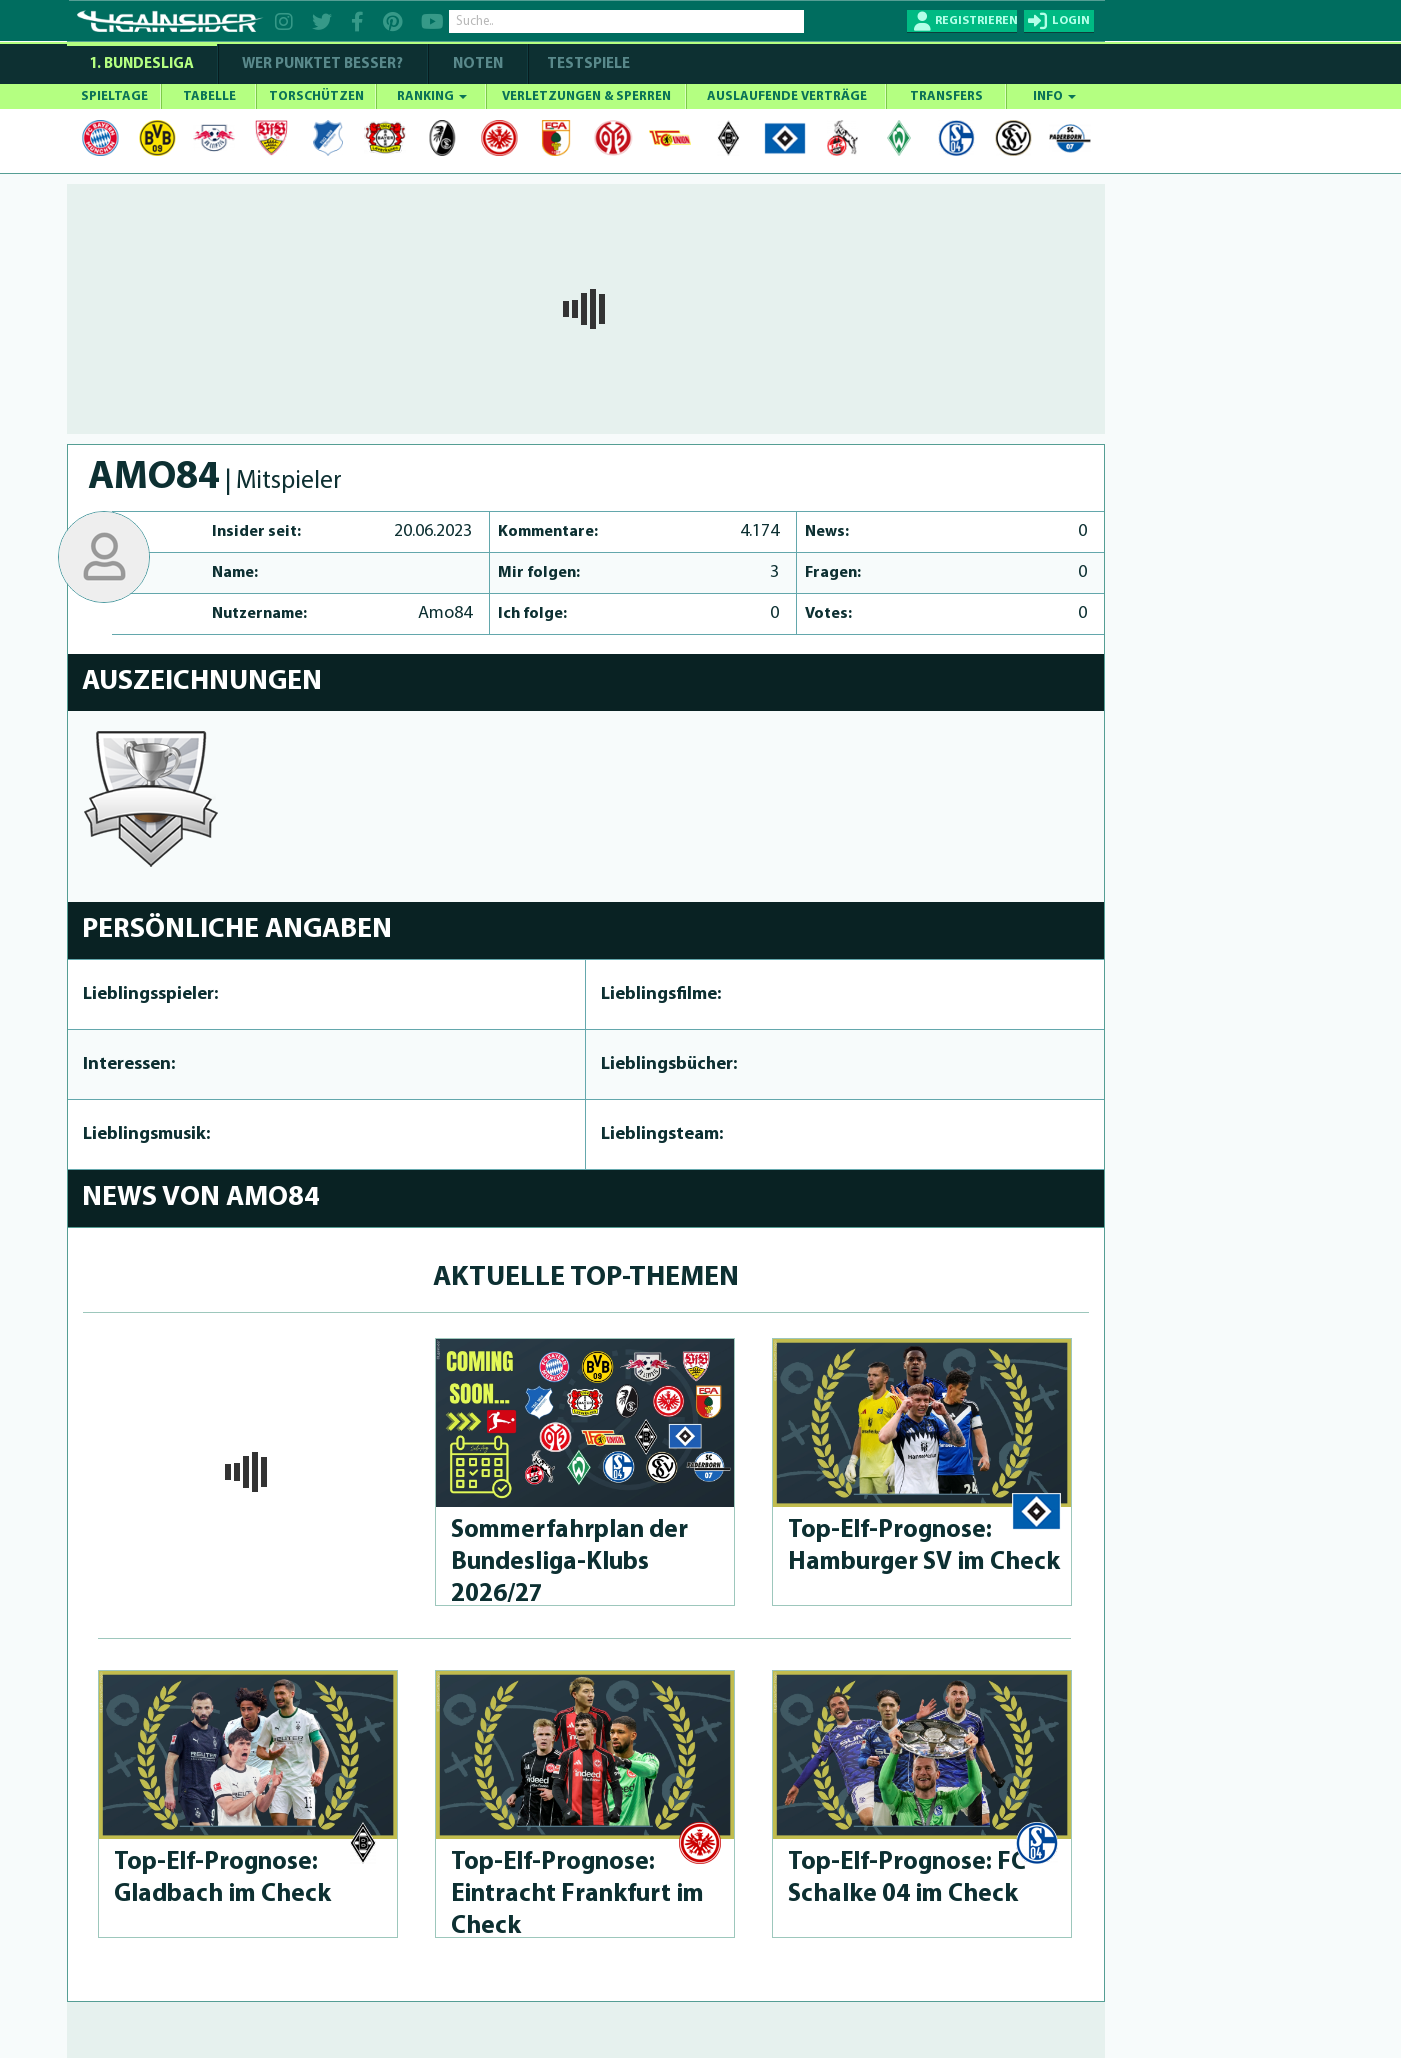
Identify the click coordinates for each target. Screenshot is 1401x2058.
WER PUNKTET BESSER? (322, 64)
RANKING (432, 96)
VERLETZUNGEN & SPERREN (586, 96)
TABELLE (209, 96)
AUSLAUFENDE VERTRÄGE (787, 96)
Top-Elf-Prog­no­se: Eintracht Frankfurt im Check (577, 1894)
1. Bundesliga (141, 64)
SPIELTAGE (114, 96)
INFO (1054, 96)
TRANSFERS (946, 96)
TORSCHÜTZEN (316, 96)
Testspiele (587, 64)
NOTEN (478, 64)
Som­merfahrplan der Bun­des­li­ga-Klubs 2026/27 (569, 1562)
